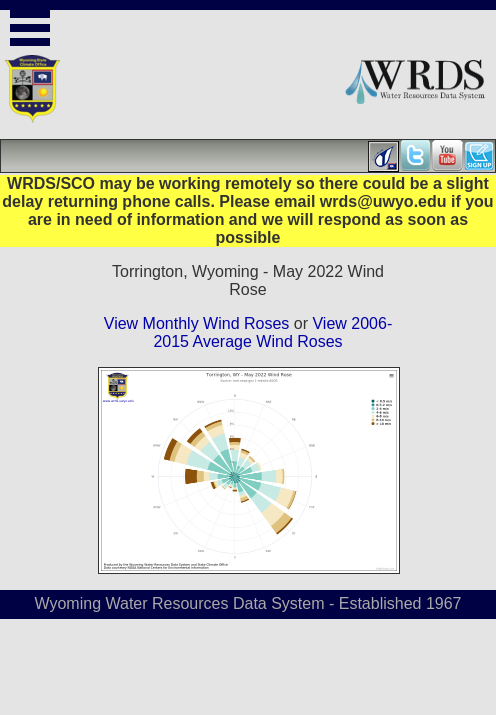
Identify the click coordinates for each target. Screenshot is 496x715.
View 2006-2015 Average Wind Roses (272, 332)
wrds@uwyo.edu (383, 201)
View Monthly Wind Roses (197, 323)
